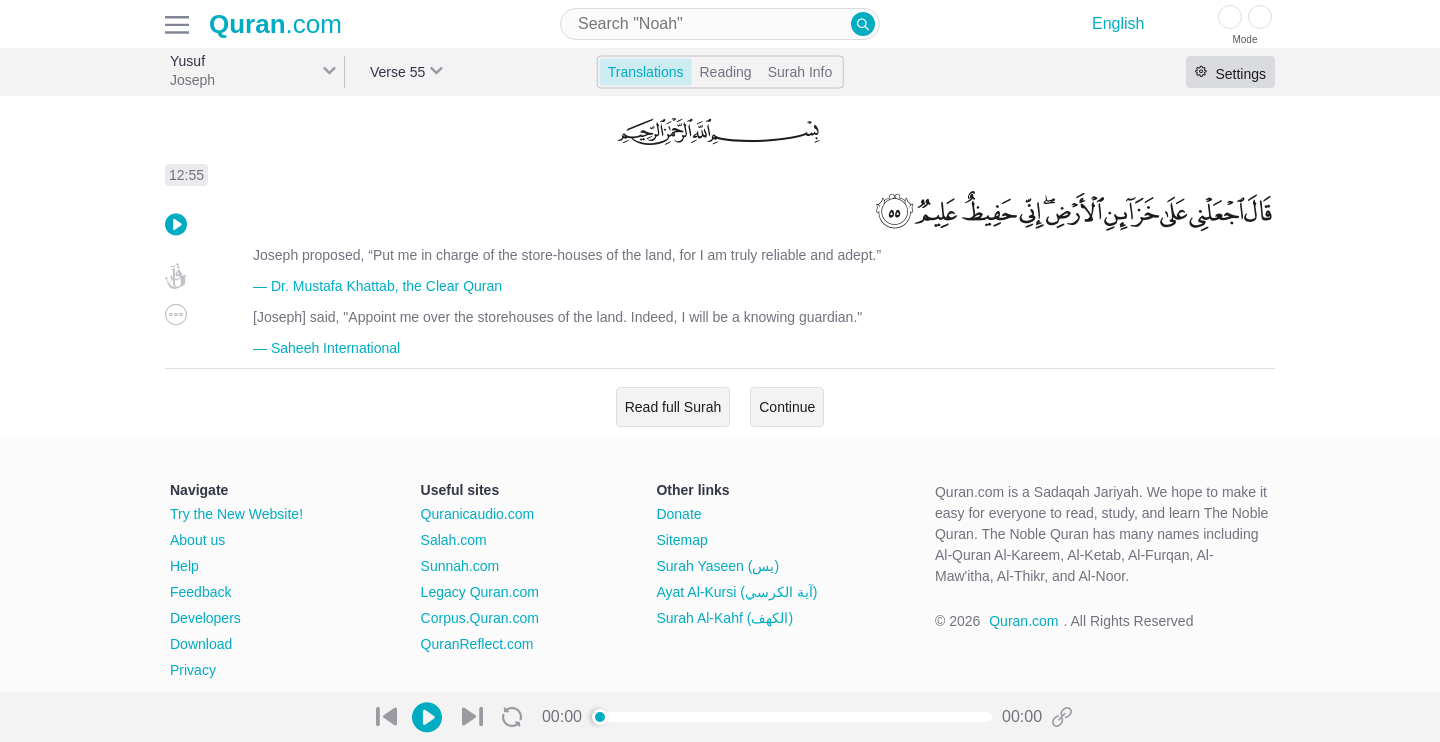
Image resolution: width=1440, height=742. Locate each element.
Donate (678, 514)
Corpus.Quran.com (480, 618)
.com (275, 24)
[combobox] (720, 24)
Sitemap (681, 540)
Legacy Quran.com (480, 592)
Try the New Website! (236, 514)
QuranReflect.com (477, 644)
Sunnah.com (460, 566)
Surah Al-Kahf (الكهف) (724, 618)
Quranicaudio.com (478, 514)
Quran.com (1023, 621)
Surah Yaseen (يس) (717, 566)
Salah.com (454, 540)
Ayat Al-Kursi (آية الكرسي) (736, 592)
